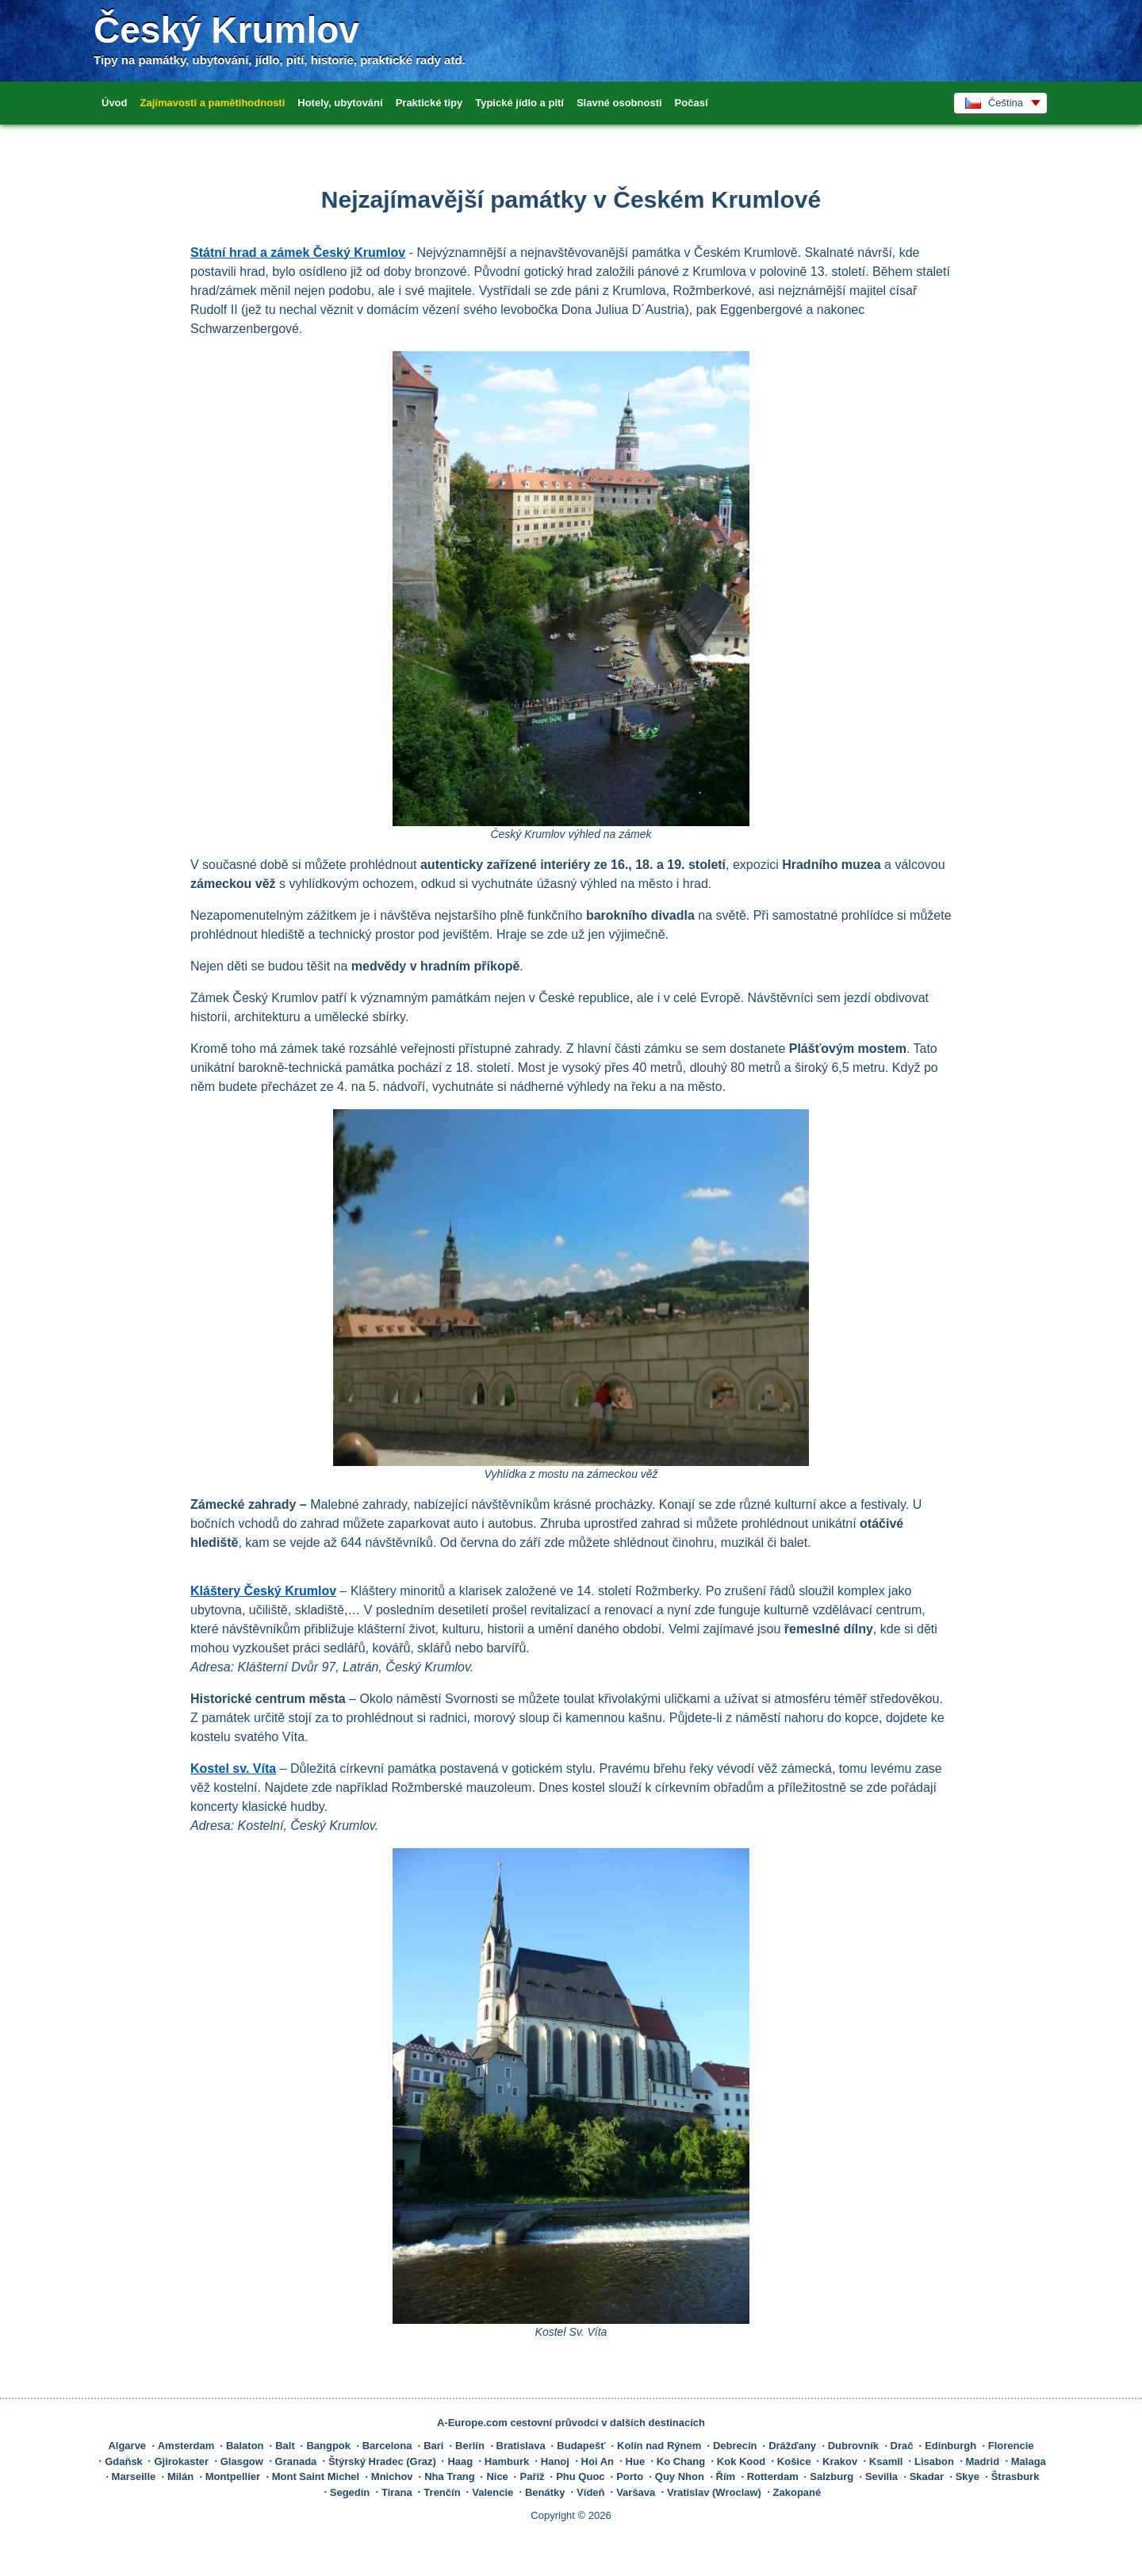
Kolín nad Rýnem (659, 2446)
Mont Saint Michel (316, 2476)
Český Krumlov (226, 30)
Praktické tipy (429, 103)
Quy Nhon (679, 2476)
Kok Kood (741, 2461)
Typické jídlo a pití (519, 103)
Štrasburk (1015, 2476)
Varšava (635, 2492)
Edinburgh (950, 2446)
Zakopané (797, 2492)
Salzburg (831, 2476)
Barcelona (387, 2446)
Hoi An (597, 2461)
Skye (967, 2476)
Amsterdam (186, 2446)
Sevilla (881, 2476)
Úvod (115, 103)
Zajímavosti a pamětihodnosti (213, 103)
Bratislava (521, 2446)
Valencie (492, 2492)
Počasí (691, 103)
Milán (180, 2476)
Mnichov (392, 2476)
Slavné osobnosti (619, 103)
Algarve (127, 2446)
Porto (629, 2476)
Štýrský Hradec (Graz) (382, 2461)
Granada (296, 2461)
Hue (636, 2461)
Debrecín (735, 2446)
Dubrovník (853, 2446)
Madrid (983, 2461)
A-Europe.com (472, 2423)
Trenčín (441, 2492)
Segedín (350, 2492)
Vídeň (590, 2492)
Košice (794, 2461)
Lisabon (934, 2461)
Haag (460, 2461)
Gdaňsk (124, 2461)
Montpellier (232, 2476)
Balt (285, 2446)
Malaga (1028, 2461)
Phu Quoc (580, 2476)
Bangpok (328, 2446)
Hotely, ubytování (339, 103)
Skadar (927, 2476)
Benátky (545, 2492)
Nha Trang (449, 2476)
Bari (433, 2446)
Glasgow (241, 2461)
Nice (497, 2476)
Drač (902, 2446)
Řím (726, 2476)
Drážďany (792, 2446)
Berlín (470, 2446)
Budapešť (581, 2446)
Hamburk (507, 2461)
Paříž (531, 2476)
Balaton (245, 2446)
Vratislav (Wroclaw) (714, 2492)
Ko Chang (681, 2461)
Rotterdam (773, 2476)
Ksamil (886, 2461)
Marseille (134, 2476)
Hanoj (555, 2461)
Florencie (1011, 2446)
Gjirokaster (181, 2461)
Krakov (839, 2461)
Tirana (396, 2492)
